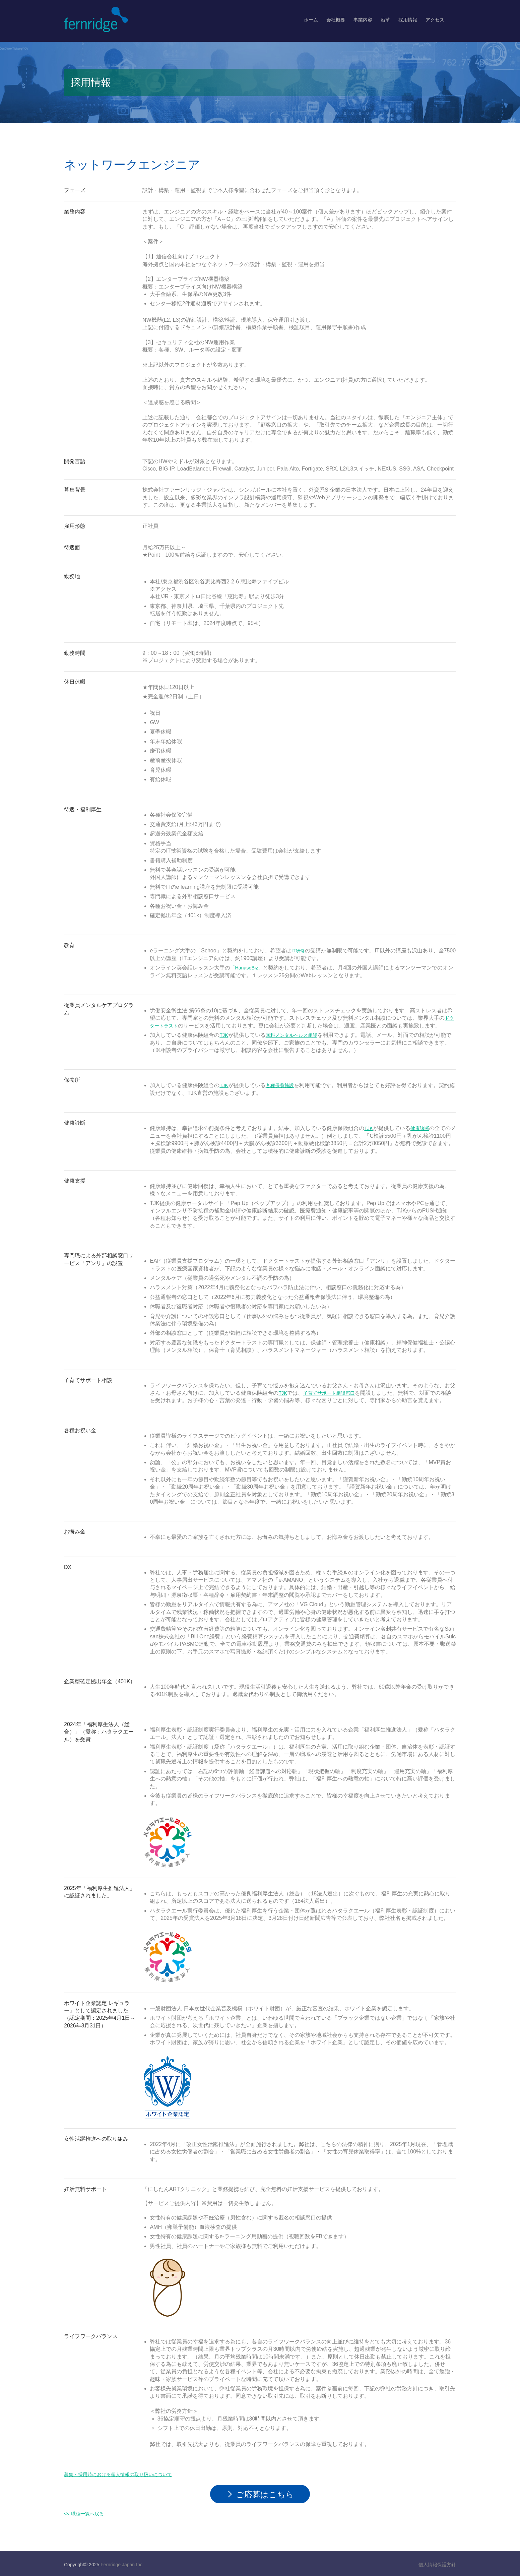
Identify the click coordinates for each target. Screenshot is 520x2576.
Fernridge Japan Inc (121, 2562)
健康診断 (422, 1128)
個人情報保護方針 (437, 2562)
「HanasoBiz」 (248, 967)
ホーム (311, 19)
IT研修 (299, 950)
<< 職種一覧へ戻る (86, 2512)
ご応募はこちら (265, 2493)
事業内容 (362, 19)
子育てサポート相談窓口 (333, 1393)
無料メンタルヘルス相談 (296, 1035)
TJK (224, 1035)
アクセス (435, 19)
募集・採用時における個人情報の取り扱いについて (125, 2474)
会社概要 (335, 19)
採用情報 (407, 19)
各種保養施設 (283, 1085)
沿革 (385, 19)
